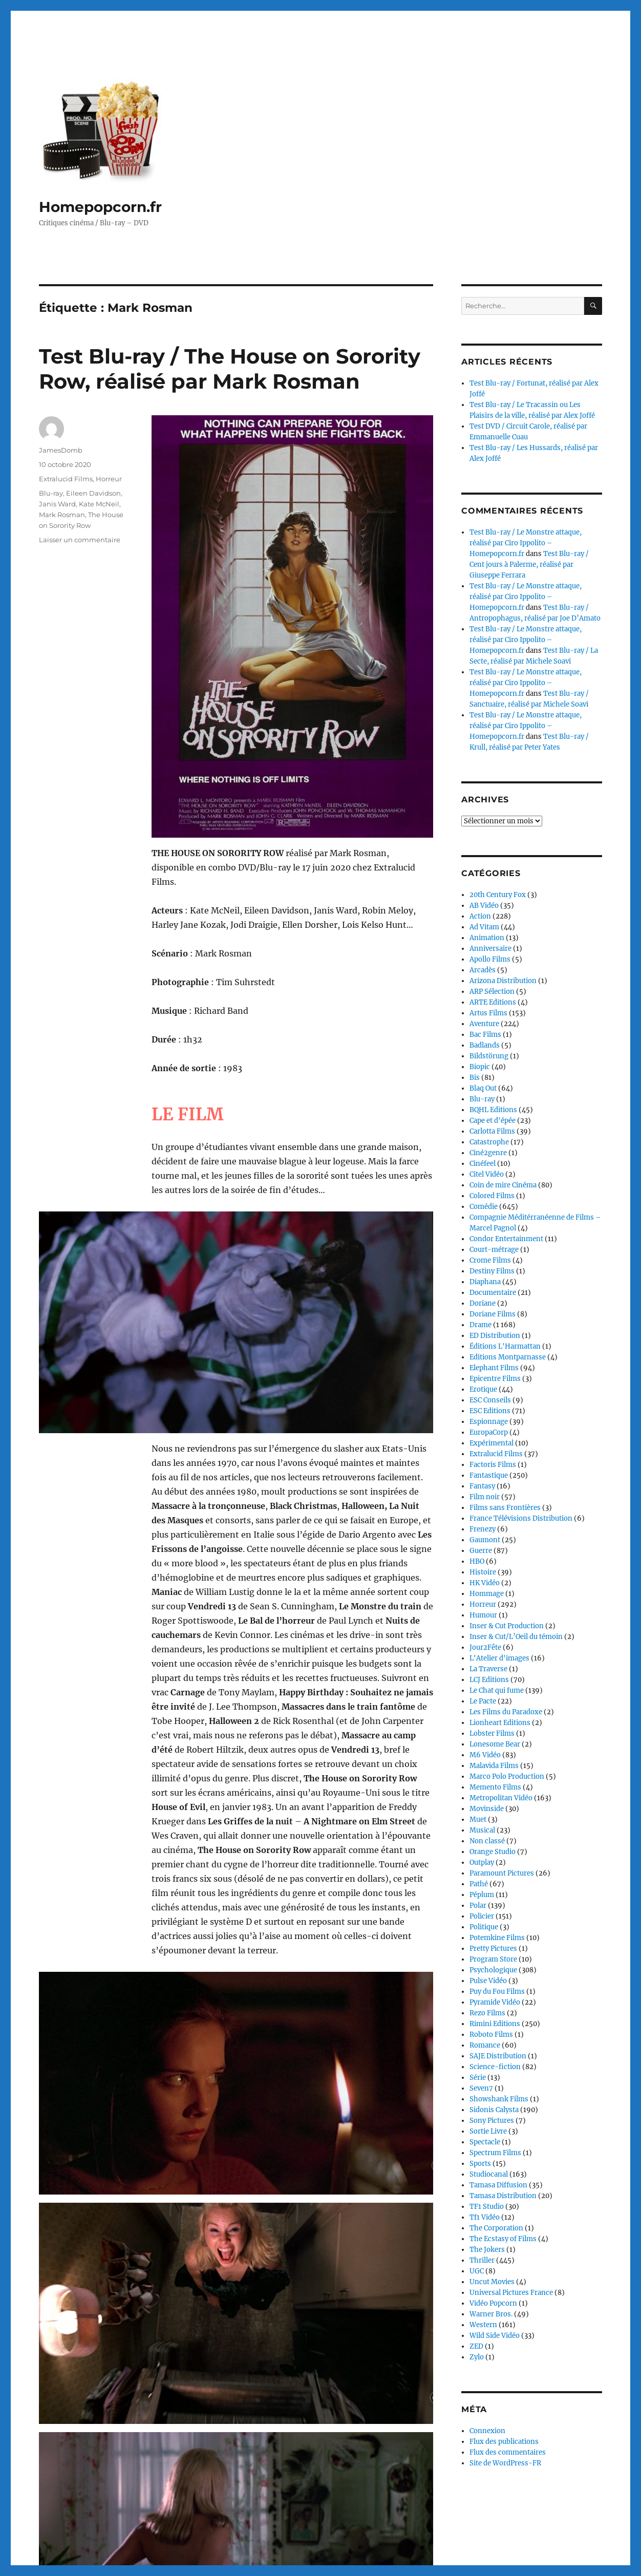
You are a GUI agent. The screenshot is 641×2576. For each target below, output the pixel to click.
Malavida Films (494, 1765)
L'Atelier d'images (499, 1658)
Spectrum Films (495, 2152)
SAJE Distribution (497, 2056)
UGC (476, 2271)
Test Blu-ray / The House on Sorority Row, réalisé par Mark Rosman (229, 369)
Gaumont (484, 1540)
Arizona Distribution (503, 980)
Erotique (483, 1389)
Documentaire (492, 1292)
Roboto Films (491, 2034)
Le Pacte (482, 1701)
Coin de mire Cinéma (503, 1185)
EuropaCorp (488, 1432)
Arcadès (482, 970)
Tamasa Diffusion (498, 2185)
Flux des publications (504, 2441)
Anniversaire (490, 948)
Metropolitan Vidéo (500, 1798)
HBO (476, 1561)
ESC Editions (489, 1411)
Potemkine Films (497, 1937)
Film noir (484, 1497)
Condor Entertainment (506, 1238)
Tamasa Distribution (503, 2195)
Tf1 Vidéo (484, 2217)
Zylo (476, 2357)
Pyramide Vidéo (494, 2002)
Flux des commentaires (507, 2452)
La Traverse (488, 1669)
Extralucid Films (66, 479)
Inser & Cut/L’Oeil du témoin (516, 1636)
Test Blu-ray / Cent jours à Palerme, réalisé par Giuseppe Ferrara (529, 564)
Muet (477, 1819)
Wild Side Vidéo (494, 2335)
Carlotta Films (492, 1131)
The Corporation (496, 2228)
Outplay (481, 1862)
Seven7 (481, 2088)
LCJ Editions (489, 1679)
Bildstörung (488, 1056)
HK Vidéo (484, 1583)
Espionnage (488, 1421)
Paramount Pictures (501, 1873)
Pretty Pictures (493, 1948)
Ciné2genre (488, 1152)
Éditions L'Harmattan (505, 1346)
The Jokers (487, 2249)
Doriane (482, 1303)
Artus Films (488, 1013)
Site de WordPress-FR (505, 2463)
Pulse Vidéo (488, 1980)
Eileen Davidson (93, 493)
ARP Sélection (492, 991)
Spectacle (484, 2142)
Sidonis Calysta (494, 2109)
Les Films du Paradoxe (505, 1712)
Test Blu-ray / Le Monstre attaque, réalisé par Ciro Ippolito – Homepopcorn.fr (525, 543)
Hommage (486, 1593)
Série (477, 2077)
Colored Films (492, 1195)
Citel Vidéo (486, 1174)
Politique (483, 1927)
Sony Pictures (491, 2120)
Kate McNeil (99, 504)
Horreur (109, 479)
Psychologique (493, 1970)
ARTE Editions (492, 1002)
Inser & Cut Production (506, 1626)
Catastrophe (489, 1142)
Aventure (484, 1023)
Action (480, 916)
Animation (486, 937)
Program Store (493, 1959)
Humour (483, 1615)
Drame (480, 1325)
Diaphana (485, 1282)
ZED (476, 2346)
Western (483, 2324)
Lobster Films (492, 1733)
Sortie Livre (488, 2131)
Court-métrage (494, 1249)
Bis (474, 1077)
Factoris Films (492, 1464)
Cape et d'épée (492, 1120)
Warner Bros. (490, 2314)
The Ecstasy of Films (503, 2238)
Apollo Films (489, 959)
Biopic (479, 1066)
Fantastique (488, 1475)
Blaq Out (483, 1088)
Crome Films (490, 1260)
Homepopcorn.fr (100, 207)
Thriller (482, 2260)
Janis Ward (57, 504)
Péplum (481, 1894)
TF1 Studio (486, 2206)
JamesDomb (60, 450)
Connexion (487, 2430)
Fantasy (482, 1486)
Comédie (483, 1206)
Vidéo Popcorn (493, 2303)
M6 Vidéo (485, 1755)
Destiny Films (492, 1271)
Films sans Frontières (505, 1507)
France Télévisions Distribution (520, 1518)
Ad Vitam (484, 927)
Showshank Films (498, 2099)
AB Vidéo (484, 905)
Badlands (484, 1045)
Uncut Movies (492, 2281)
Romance (484, 2045)
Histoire (482, 1572)
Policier (481, 1916)
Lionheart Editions (499, 1722)
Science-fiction (495, 2066)
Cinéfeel (482, 1163)
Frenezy (482, 1529)
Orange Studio (492, 1851)
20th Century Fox (497, 894)
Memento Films (495, 1787)
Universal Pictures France (511, 2292)
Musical (482, 1830)
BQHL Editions (493, 1109)
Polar (477, 1905)
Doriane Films (492, 1314)
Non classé (487, 1841)
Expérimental (491, 1443)
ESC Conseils (490, 1400)
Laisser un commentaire (79, 540)
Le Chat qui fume (496, 1690)
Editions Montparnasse (507, 1357)
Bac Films (485, 1034)
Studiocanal (488, 2174)
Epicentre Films (495, 1378)
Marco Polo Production (506, 1776)
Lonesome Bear (494, 1744)
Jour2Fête (485, 1647)
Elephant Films (494, 1368)
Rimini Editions (494, 2023)
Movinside (486, 1808)
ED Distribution (494, 1335)
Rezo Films (487, 2013)
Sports (480, 2163)
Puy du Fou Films (497, 1991)
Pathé (478, 1884)
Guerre (480, 1550)
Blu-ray (51, 493)
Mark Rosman (62, 514)
